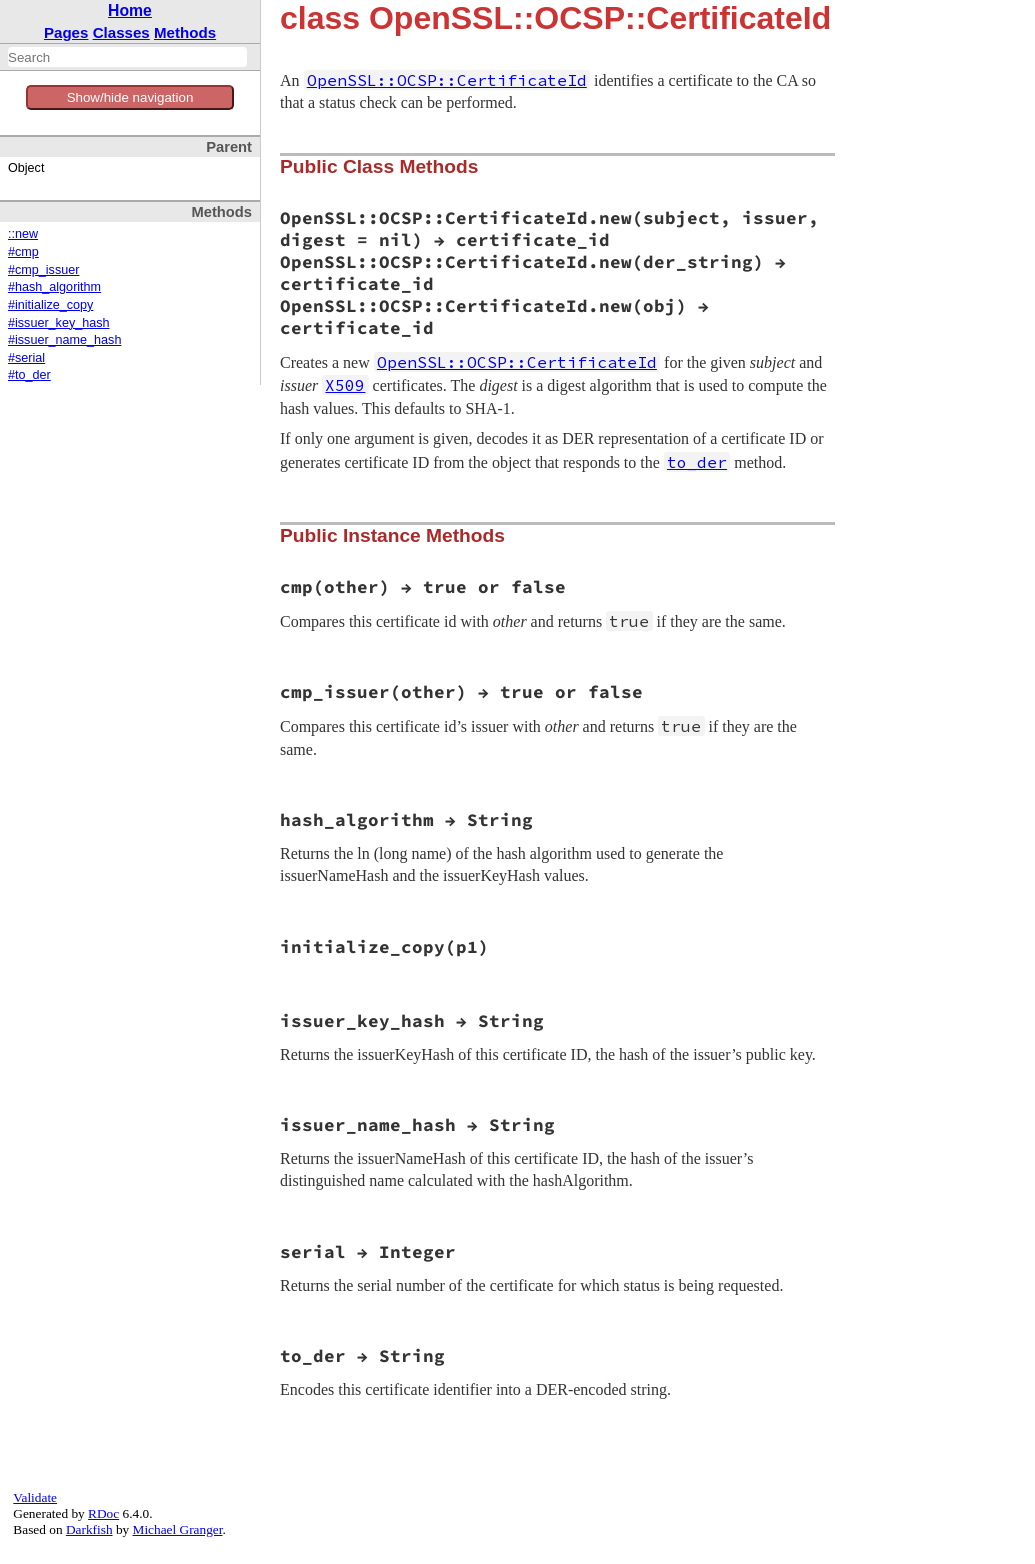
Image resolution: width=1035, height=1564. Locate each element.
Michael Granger (178, 1529)
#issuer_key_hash (59, 323)
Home (130, 10)
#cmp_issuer (43, 270)
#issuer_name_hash (64, 340)
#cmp (23, 252)
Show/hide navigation (130, 97)
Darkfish (89, 1529)
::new (23, 234)
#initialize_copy (50, 305)
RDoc (103, 1513)
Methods (185, 32)
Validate (35, 1497)
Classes (121, 32)
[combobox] (127, 57)
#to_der (29, 375)
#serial (26, 358)
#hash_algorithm (54, 287)
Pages (66, 32)
